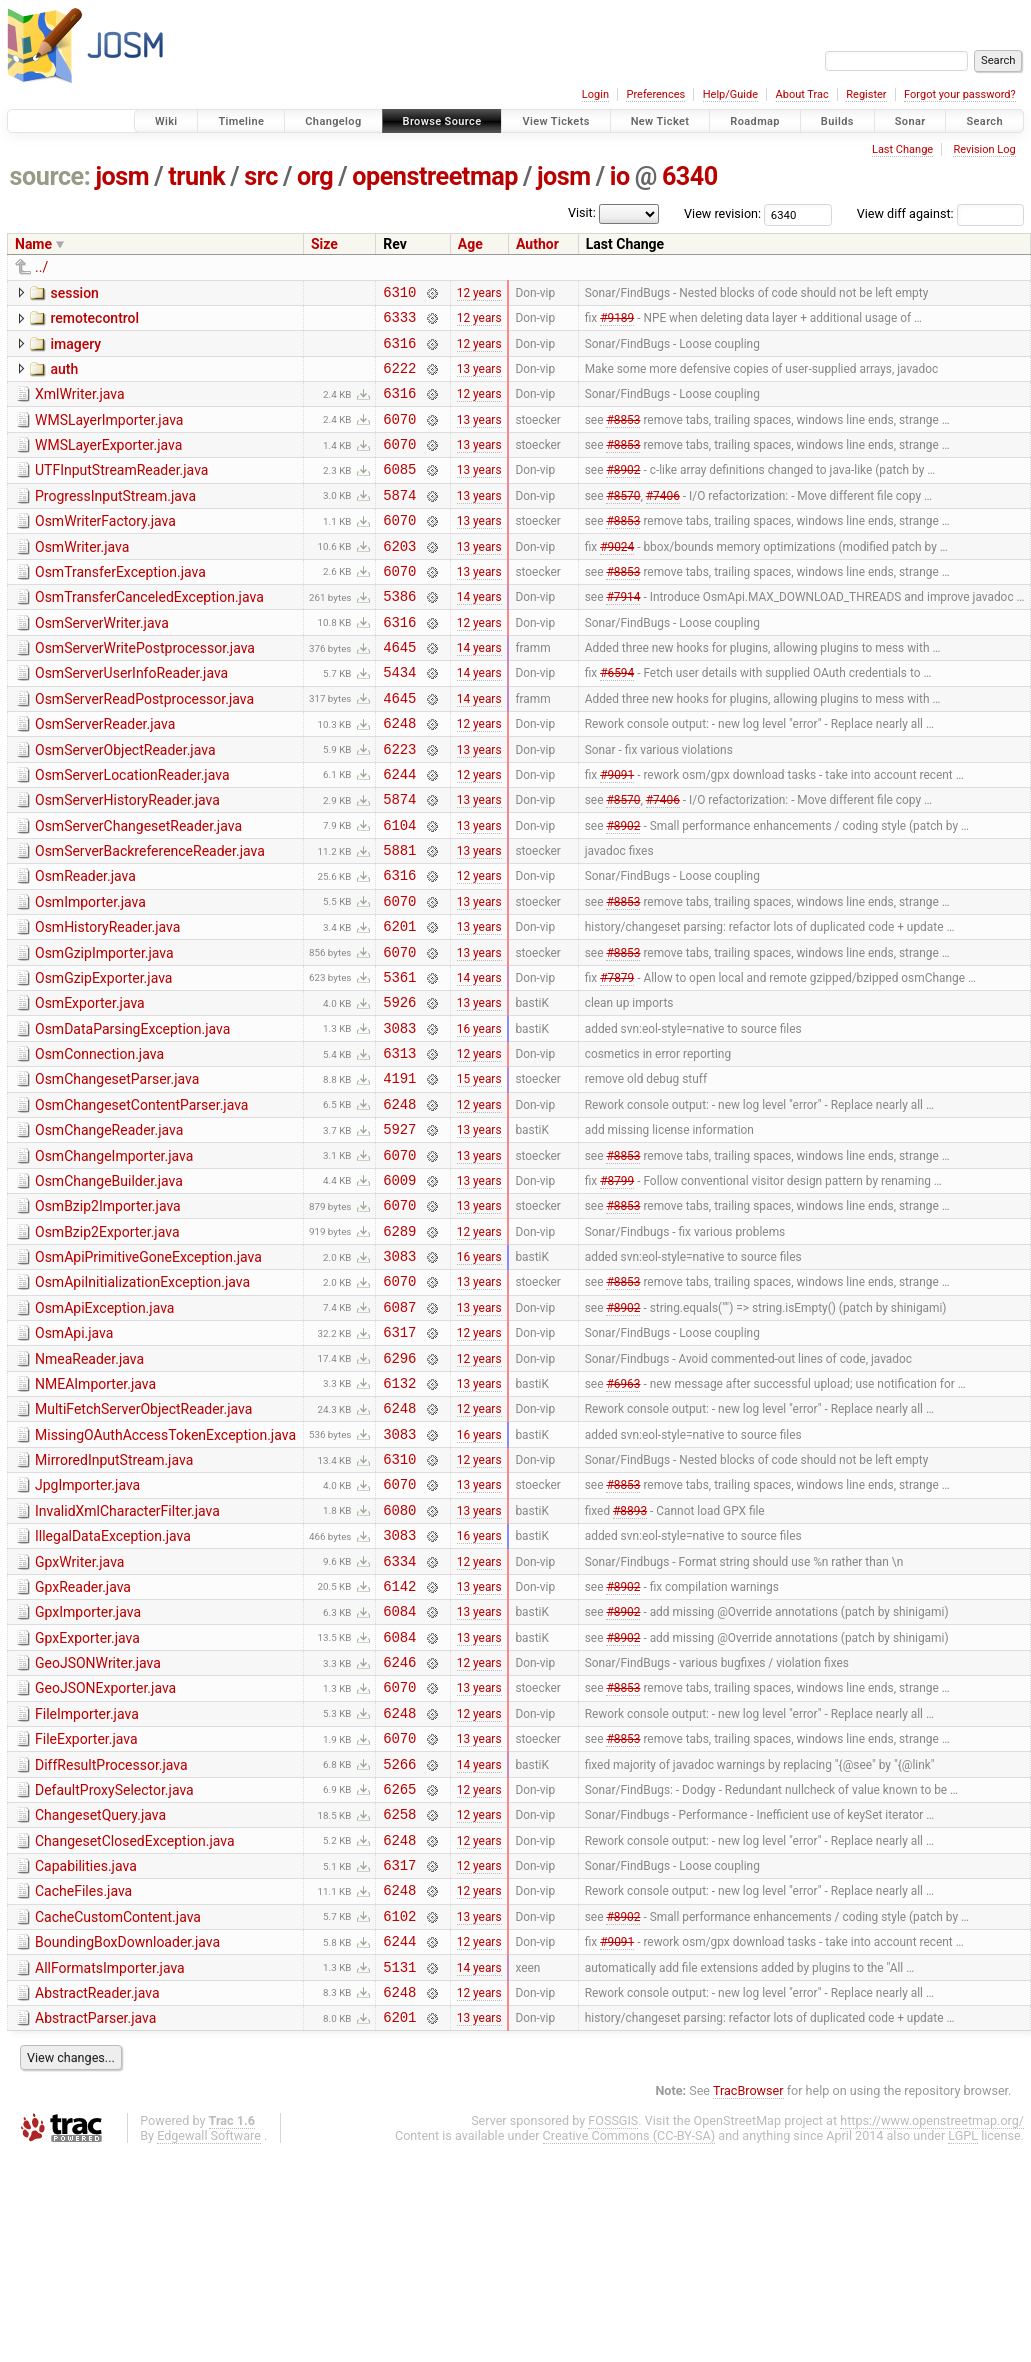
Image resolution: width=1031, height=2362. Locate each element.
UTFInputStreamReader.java (121, 491)
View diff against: (940, 213)
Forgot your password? (960, 94)
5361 (399, 1060)
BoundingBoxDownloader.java (127, 2137)
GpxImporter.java (88, 1768)
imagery (75, 350)
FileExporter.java (86, 1910)
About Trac (802, 94)
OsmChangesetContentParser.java (141, 1201)
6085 (399, 492)
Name (33, 244)
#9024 (617, 578)
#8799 (617, 1287)
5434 (399, 719)
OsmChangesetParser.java (117, 1172)
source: (50, 176)
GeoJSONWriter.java (98, 1825)
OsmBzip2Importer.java (108, 1314)
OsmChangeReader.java (109, 1229)
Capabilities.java (86, 2052)
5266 (399, 1940)
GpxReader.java (83, 1740)
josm (122, 176)
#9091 (617, 833)
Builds (837, 121)
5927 (399, 1230)
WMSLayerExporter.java (108, 463)
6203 (399, 578)
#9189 (617, 323)
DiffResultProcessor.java (111, 1939)
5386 (399, 634)
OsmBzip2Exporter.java (107, 1343)
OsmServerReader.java (105, 775)
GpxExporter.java (87, 1797)
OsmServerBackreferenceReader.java (150, 917)
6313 (399, 1145)
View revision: (722, 213)
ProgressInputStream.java (115, 520)
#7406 (663, 521)
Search (984, 121)
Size (324, 244)
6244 (399, 833)
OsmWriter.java (82, 577)
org (315, 176)
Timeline (241, 121)
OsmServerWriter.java (102, 662)
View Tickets (555, 121)
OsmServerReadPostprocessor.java (144, 747)
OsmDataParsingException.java (132, 1116)
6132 (399, 1514)
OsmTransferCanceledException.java (149, 633)
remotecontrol (94, 321)
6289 (399, 1344)
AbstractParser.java (95, 2222)
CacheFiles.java (83, 2080)
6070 (399, 436)
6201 (399, 1003)
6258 (399, 1996)
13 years (479, 379)
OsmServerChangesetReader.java (138, 889)
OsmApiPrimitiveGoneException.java (148, 1371)
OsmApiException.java (104, 1428)
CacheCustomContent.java (118, 2109)
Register (866, 94)
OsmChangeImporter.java (114, 1258)
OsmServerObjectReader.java (125, 804)
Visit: (582, 212)
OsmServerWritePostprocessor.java (145, 690)
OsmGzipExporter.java (103, 1059)
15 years (479, 1174)
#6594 (617, 720)
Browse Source (442, 121)
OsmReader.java (85, 945)
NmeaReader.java (89, 1485)
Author (537, 244)
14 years (479, 635)
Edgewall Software (209, 2342)
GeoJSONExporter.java (105, 1853)
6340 (690, 176)
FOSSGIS (613, 2327)
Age (470, 244)
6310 (399, 294)
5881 (399, 918)
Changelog (333, 121)
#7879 (617, 1060)
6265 (399, 1968)
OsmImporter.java (90, 974)
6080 (399, 1656)
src (261, 176)
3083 (399, 1117)
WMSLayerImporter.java (109, 435)
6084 (399, 1769)
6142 (399, 1741)
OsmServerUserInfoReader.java (131, 718)
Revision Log (984, 149)
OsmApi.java (74, 1456)
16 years (479, 1117)
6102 (399, 2110)
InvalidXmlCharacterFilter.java (127, 1655)
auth (64, 378)
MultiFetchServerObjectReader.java (143, 1541)
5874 (399, 521)
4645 (399, 691)
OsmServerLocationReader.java (132, 832)
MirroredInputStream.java (114, 1598)
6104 (399, 890)
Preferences (655, 94)
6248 (399, 776)
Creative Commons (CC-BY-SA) (629, 2342)
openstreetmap (435, 176)
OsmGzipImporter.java (104, 1031)
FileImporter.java (87, 1882)
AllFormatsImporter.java (110, 2166)
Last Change (902, 149)
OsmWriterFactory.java (105, 548)
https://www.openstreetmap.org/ (932, 2327)
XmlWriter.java (80, 406)
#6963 (623, 1514)
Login (595, 94)
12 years (479, 294)
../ (41, 267)
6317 (399, 1457)
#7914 (623, 635)
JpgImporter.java (87, 1626)
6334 (399, 1713)
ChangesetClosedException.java (135, 2024)
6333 (399, 322)
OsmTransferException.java (120, 605)
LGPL (963, 2342)
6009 (399, 1287)
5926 (399, 1088)
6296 (399, 1486)
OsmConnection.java (99, 1144)
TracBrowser (748, 2297)
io (620, 176)
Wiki (166, 121)
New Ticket (660, 121)
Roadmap (755, 121)
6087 (399, 1429)
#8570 (623, 521)
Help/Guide (730, 94)
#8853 (623, 436)
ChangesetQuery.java (100, 1995)
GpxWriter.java (79, 1712)
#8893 (630, 1656)
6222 (399, 379)
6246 (399, 1826)
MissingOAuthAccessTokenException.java (165, 1570)
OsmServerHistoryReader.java (127, 860)
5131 (399, 2167)
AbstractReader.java (97, 2194)
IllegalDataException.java (113, 1683)
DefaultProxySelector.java (114, 1967)
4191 (399, 1173)
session (74, 293)
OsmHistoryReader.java (107, 1002)
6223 (399, 805)
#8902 (623, 493)
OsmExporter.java (90, 1087)
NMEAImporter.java (95, 1513)
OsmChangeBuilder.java (109, 1286)
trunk (196, 176)
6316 (399, 351)
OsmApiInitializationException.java (142, 1399)
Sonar (910, 121)
